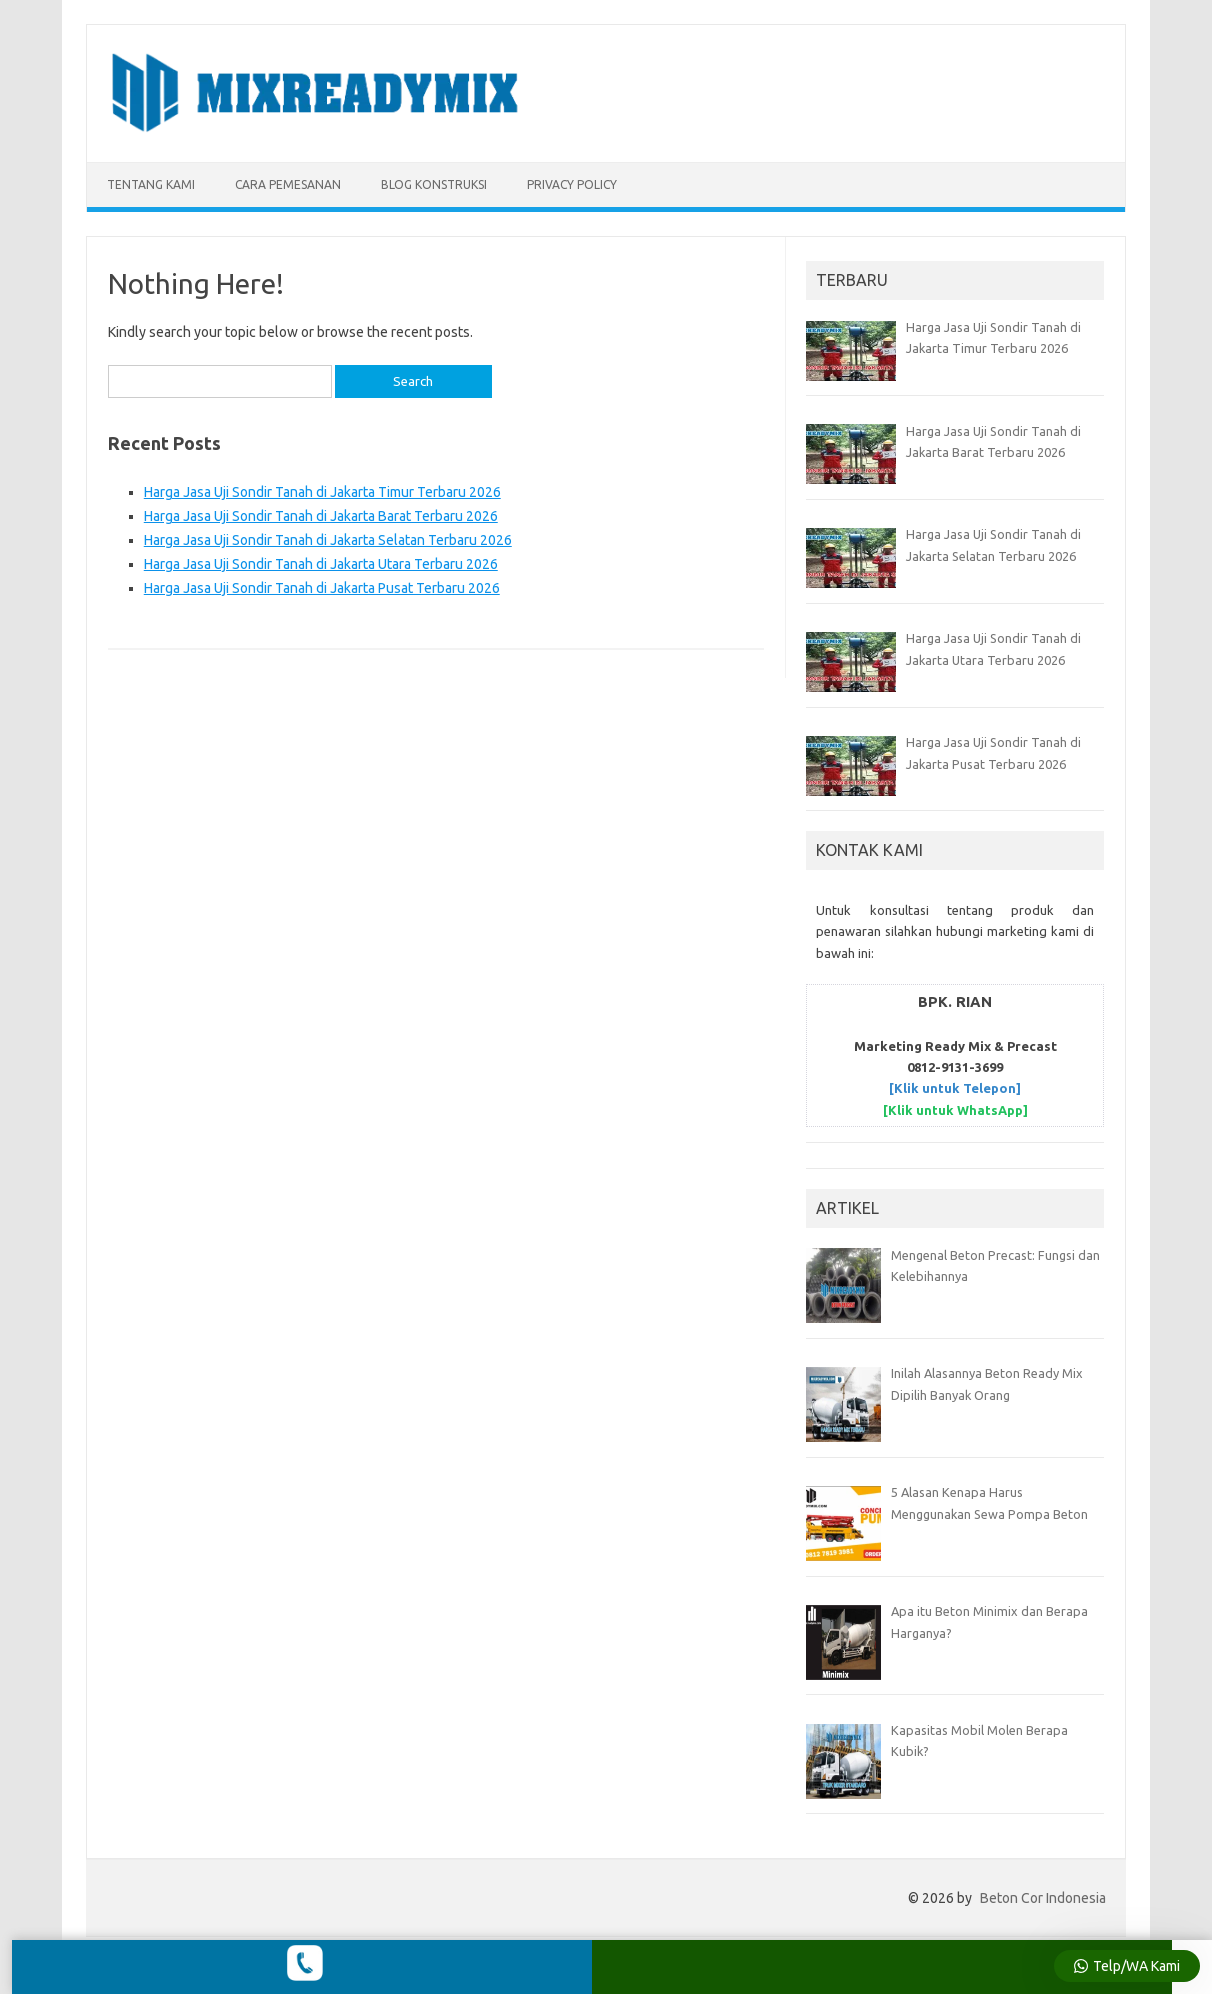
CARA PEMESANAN (288, 184)
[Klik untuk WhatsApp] (955, 1110)
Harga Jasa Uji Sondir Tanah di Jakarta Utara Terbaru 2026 (321, 564)
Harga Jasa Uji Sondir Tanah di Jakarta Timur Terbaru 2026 (322, 492)
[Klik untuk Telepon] (955, 1088)
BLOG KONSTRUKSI (434, 184)
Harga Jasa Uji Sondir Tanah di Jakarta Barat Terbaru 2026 (321, 516)
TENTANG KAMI (151, 184)
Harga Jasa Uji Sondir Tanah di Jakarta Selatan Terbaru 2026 (328, 540)
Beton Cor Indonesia (1043, 1898)
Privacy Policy (572, 184)
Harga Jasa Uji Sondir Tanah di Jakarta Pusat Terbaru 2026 (322, 588)
